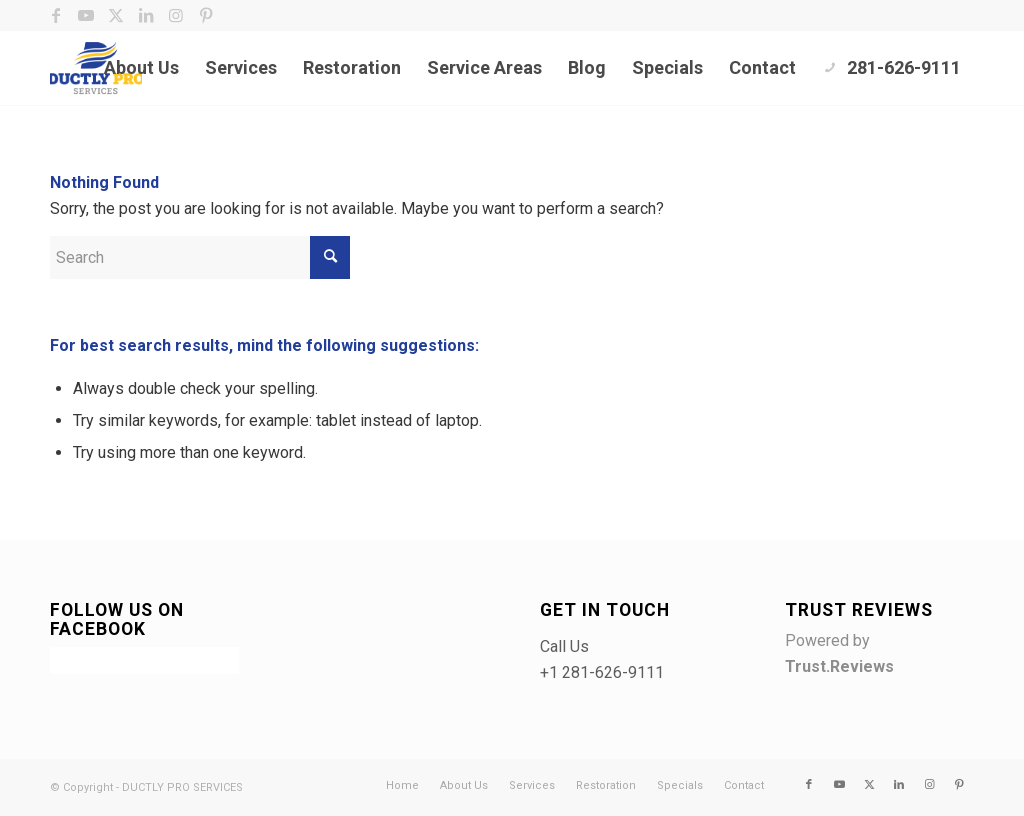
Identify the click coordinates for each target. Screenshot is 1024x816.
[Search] (200, 257)
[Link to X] (115, 15)
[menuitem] (141, 68)
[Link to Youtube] (85, 15)
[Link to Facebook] (55, 15)
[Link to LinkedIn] (145, 15)
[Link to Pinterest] (206, 15)
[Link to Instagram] (175, 15)
